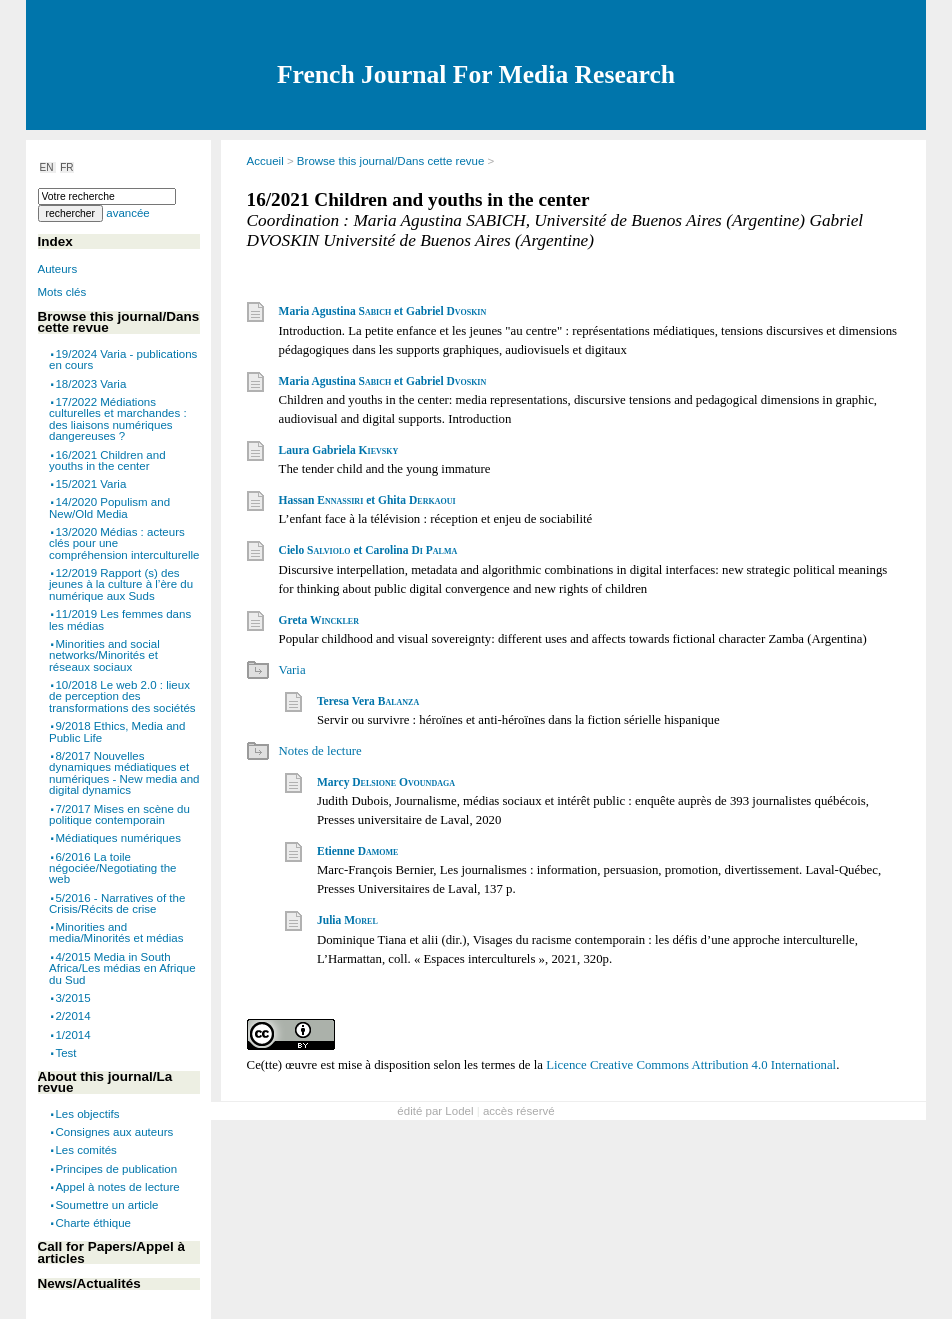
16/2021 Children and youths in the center (107, 460)
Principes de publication (116, 1168)
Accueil (265, 161)
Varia (292, 670)
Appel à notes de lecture (117, 1186)
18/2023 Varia (90, 383)
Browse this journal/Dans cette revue (391, 161)
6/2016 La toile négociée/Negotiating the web (112, 867)
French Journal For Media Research (476, 74)
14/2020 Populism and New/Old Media (109, 508)
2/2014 (72, 1016)
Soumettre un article (106, 1204)
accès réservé (519, 1111)
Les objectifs (87, 1114)
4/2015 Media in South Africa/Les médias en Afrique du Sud (122, 968)
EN (48, 167)
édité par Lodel (435, 1111)
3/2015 (72, 998)
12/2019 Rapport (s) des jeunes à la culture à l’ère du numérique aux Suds (121, 584)
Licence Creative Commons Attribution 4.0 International (691, 1065)
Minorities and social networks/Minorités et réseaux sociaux (104, 655)
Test (65, 1052)
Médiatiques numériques (117, 838)
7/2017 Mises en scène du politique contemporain (119, 814)
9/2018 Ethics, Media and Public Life (117, 732)
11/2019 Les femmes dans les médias (120, 620)
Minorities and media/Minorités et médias (116, 933)
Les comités (85, 1150)
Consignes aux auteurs (114, 1132)
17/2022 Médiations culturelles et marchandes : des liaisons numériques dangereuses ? (118, 419)
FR (66, 167)
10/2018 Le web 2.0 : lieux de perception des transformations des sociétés (122, 696)
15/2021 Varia (90, 484)
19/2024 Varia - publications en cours (123, 360)
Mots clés (62, 292)
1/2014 (72, 1034)
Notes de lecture (320, 751)
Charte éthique (93, 1223)
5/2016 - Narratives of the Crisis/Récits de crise (117, 903)
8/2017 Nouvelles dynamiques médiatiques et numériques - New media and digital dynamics (124, 773)
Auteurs (58, 269)
